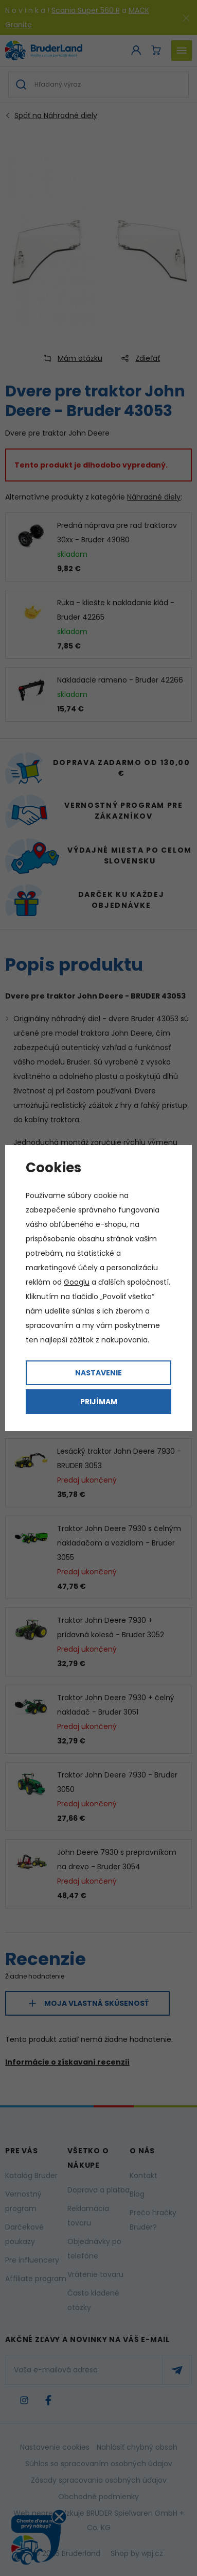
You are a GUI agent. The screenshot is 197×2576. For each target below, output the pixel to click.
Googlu (76, 1282)
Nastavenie (98, 1373)
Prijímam (98, 1402)
